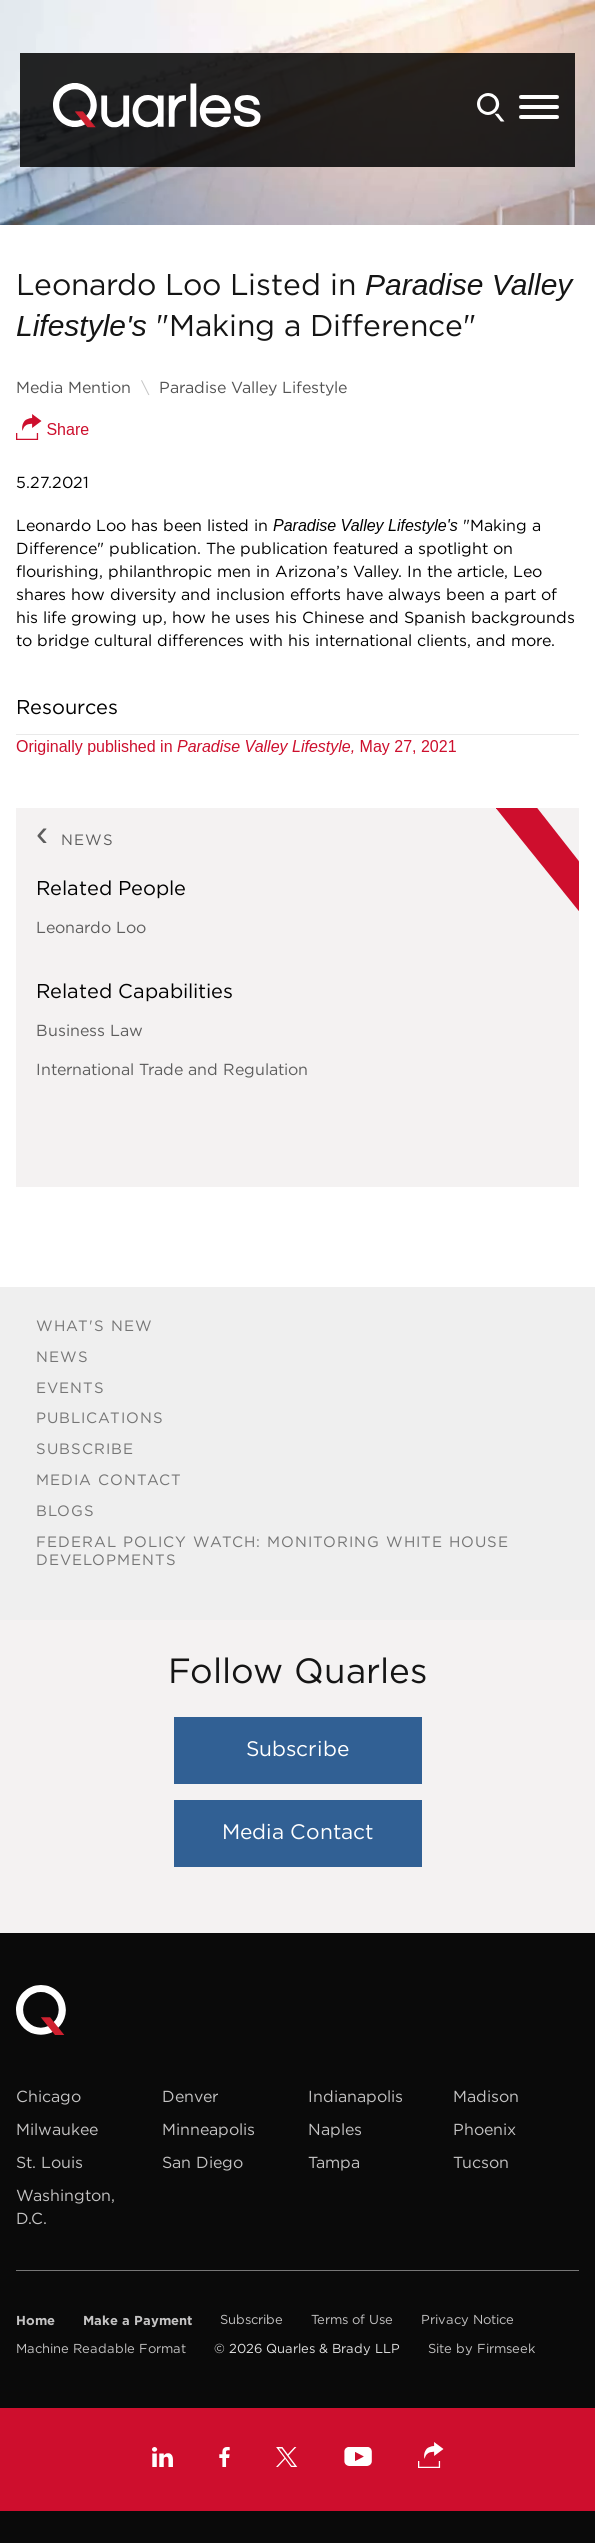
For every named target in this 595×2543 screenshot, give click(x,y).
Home (35, 2320)
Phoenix (484, 2129)
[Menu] (539, 108)
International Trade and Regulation (172, 1069)
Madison (486, 2096)
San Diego (202, 2162)
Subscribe (85, 1448)
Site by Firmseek (481, 2348)
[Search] (491, 107)
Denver (190, 2096)
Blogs (65, 1510)
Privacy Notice (467, 2319)
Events (70, 1387)
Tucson (481, 2162)
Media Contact (109, 1479)
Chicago (48, 2096)
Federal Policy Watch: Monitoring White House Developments (272, 1550)
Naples (335, 2129)
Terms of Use (352, 2319)
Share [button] (52, 429)
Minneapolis (208, 2129)
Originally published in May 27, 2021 (236, 746)
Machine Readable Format (101, 2348)
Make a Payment (137, 2320)
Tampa (334, 2162)
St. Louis (49, 2162)
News (62, 1356)
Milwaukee (57, 2129)
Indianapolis (355, 2096)
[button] (431, 2457)
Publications (100, 1417)
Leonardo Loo (91, 927)
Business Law (89, 1030)
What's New (94, 1325)
